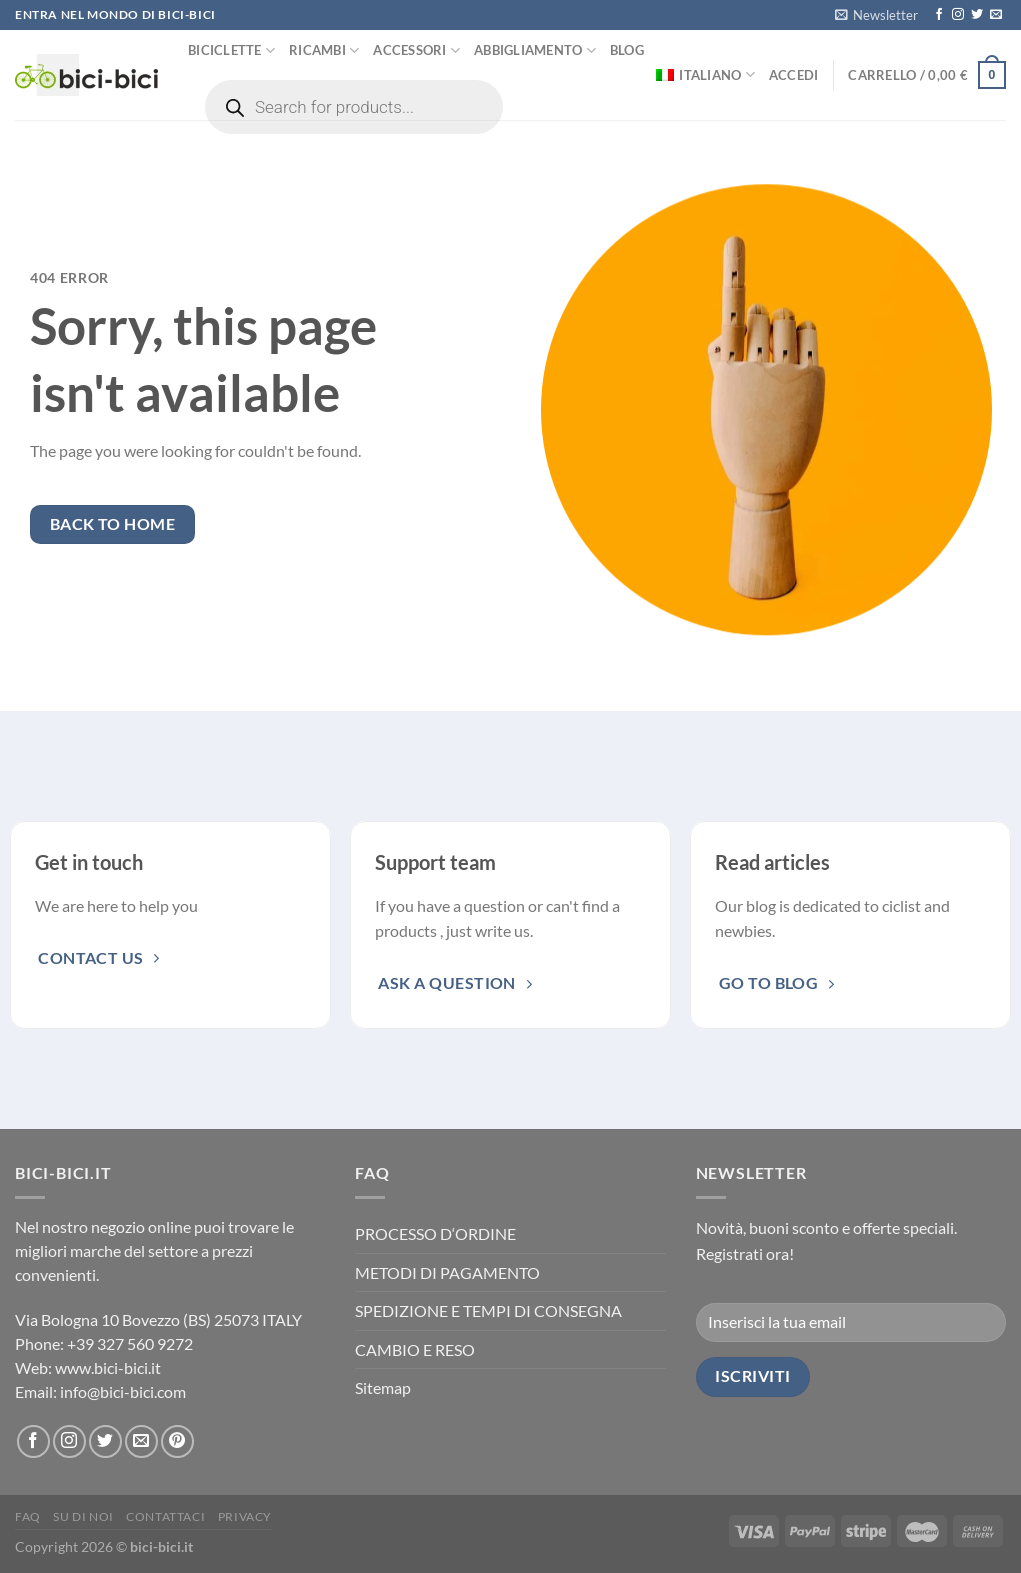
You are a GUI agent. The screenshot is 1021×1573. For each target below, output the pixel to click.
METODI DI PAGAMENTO (447, 1272)
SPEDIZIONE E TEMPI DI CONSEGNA (488, 1310)
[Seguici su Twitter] (977, 15)
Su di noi (83, 1516)
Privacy (245, 1516)
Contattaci (165, 1516)
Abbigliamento (535, 50)
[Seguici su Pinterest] (177, 1441)
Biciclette (231, 50)
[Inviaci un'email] (996, 15)
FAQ (28, 1516)
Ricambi (324, 50)
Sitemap (383, 1387)
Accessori (416, 50)
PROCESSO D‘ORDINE (435, 1233)
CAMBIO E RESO (415, 1349)
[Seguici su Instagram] (958, 15)
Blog (627, 50)
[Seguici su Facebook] (939, 15)
